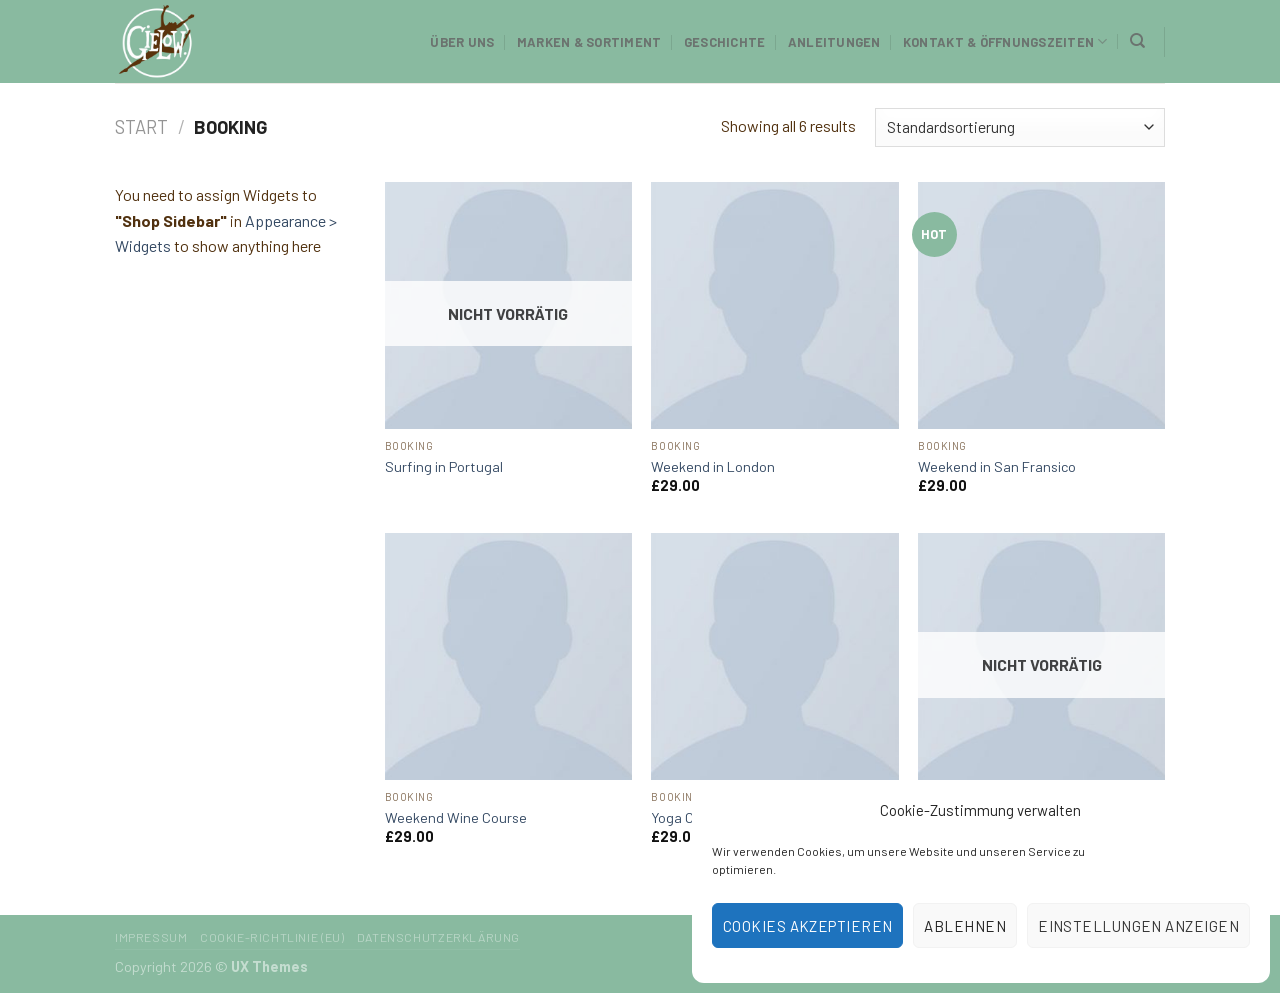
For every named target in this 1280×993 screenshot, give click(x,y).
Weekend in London (713, 466)
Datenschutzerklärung (438, 937)
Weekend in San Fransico (997, 466)
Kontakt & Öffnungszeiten (1005, 41)
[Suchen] (1137, 41)
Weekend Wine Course (456, 817)
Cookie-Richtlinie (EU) (272, 937)
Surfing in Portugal (444, 466)
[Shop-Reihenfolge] (1020, 127)
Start (141, 127)
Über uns (462, 42)
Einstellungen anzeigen (1138, 926)
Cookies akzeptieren (808, 926)
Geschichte (725, 42)
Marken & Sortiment (589, 42)
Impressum (151, 937)
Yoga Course (690, 817)
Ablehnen (965, 926)
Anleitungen (834, 42)
